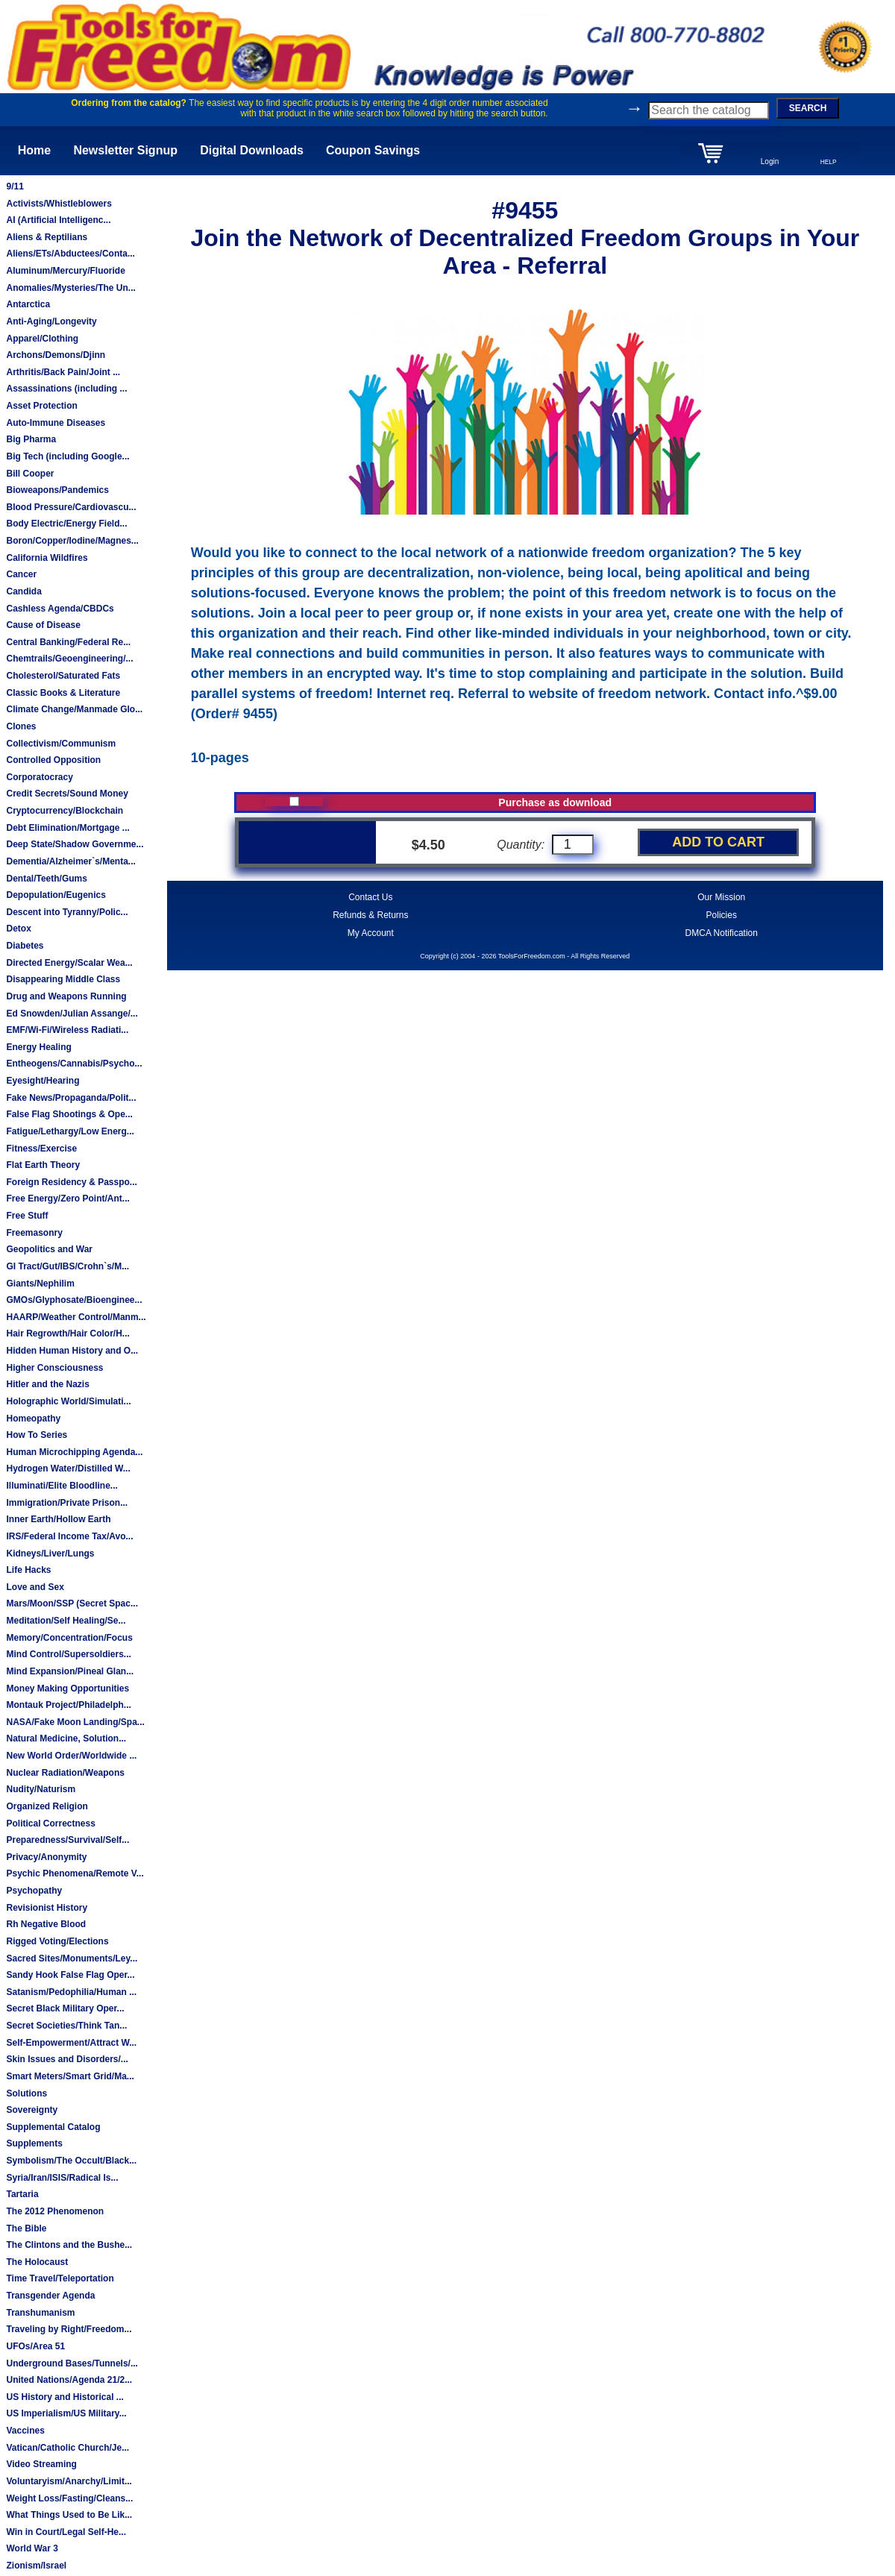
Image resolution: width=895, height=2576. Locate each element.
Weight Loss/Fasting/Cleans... (69, 2498)
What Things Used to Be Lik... (69, 2515)
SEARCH (808, 108)
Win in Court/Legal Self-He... (66, 2532)
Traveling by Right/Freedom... (68, 2329)
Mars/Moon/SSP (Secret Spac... (72, 1603)
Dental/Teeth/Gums (46, 878)
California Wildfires (46, 558)
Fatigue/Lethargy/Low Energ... (70, 1131)
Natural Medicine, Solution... (66, 1738)
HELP (828, 162)
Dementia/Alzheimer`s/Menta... (70, 861)
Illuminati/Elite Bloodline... (61, 1485)
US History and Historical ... (64, 2397)
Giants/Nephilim (40, 1283)
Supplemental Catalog (53, 2127)
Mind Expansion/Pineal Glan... (70, 1671)
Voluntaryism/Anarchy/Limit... (68, 2481)
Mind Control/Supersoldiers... (68, 1654)
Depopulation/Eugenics (55, 895)
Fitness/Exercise (41, 1148)
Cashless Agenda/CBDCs (59, 608)
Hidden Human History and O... (72, 1350)
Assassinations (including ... (66, 388)
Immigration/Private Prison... (67, 1503)
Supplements (34, 2143)
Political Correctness (50, 1823)
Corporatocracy (39, 777)
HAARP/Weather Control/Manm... (75, 1317)
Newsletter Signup (125, 150)
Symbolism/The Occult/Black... (71, 2160)
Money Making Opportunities (67, 1688)
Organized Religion (46, 1806)
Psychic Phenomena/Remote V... (74, 1873)
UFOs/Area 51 (35, 2346)
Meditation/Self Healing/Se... (65, 1620)
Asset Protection (41, 405)
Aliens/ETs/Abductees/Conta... (70, 253)
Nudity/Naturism (40, 1789)
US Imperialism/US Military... (66, 2413)
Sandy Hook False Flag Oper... (70, 1975)
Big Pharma (31, 439)
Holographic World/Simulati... (68, 1401)
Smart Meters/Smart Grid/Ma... (70, 2076)
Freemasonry (34, 1233)
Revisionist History (46, 1908)
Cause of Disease (43, 625)
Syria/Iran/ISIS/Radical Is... (62, 2178)
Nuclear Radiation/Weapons (65, 1773)
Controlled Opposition (53, 760)
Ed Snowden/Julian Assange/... (71, 1013)
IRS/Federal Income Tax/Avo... (69, 1536)
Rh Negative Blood (46, 1924)
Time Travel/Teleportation (59, 2278)
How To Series (36, 1435)
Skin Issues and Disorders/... (67, 2059)
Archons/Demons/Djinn (55, 355)
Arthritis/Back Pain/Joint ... (63, 372)
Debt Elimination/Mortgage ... (67, 828)
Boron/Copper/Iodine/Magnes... (72, 540)
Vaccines (25, 2430)
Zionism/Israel (36, 2565)
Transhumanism (40, 2313)
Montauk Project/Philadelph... (68, 1705)
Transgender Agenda (50, 2295)
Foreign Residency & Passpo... (71, 1182)
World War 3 (31, 2548)
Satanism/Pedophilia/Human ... (71, 1992)
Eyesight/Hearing (42, 1080)
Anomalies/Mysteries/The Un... (70, 288)
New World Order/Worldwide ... (71, 1755)
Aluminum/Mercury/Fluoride (65, 271)
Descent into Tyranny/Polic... (67, 912)
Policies (721, 915)
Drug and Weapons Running (66, 996)
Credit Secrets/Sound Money (67, 793)
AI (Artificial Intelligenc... (58, 220)
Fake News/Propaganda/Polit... (71, 1098)
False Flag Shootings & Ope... (69, 1114)
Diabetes (24, 945)
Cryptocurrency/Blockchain (64, 810)
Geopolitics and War (49, 1249)
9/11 (14, 186)
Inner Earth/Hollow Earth (58, 1519)
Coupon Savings (373, 150)
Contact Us (370, 897)
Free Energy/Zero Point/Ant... (67, 1198)
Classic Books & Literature (63, 693)
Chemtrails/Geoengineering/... (69, 658)
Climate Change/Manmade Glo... (74, 709)
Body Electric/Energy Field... (66, 523)
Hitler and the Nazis (47, 1384)
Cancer (21, 574)
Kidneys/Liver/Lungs (50, 1553)
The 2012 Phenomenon (55, 2211)
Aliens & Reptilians (46, 237)
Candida (23, 591)
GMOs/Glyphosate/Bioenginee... (74, 1300)
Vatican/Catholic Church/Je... (67, 2448)
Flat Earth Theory (43, 1165)
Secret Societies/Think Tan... (66, 2025)
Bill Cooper (30, 473)
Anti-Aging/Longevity (51, 321)
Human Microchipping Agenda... (74, 1452)
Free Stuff (27, 1215)
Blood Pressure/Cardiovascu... (71, 507)
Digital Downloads (252, 150)
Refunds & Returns (370, 915)
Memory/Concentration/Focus (69, 1638)
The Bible (26, 2228)
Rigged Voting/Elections (57, 1941)
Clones (21, 726)
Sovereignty (31, 2110)
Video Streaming (41, 2464)
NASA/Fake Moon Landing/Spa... (75, 1722)
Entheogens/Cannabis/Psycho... (74, 1063)
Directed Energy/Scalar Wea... (69, 963)
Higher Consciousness (54, 1368)
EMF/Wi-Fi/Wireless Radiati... (67, 1030)
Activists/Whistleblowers (58, 203)
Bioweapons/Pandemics (57, 490)
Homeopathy (33, 1418)
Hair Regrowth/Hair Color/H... (67, 1333)
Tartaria (22, 2194)
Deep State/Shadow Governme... (74, 844)
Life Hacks (28, 1570)
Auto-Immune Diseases (55, 423)
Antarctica (28, 304)
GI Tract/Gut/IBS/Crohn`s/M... (67, 1266)
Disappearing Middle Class (63, 979)
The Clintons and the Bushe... (69, 2245)
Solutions (26, 2093)
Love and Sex (34, 1587)
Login (770, 161)
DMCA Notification (721, 933)
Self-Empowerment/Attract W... (71, 2043)
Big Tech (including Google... (67, 456)
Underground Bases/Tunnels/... (71, 2363)
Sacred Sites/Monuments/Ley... (71, 1958)
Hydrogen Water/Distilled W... (68, 1468)
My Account (371, 933)
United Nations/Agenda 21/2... (69, 2380)
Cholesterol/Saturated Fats (63, 675)
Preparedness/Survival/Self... (67, 1840)
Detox (18, 928)
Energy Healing (38, 1047)
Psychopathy (34, 1890)
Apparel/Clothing (42, 338)
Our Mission (721, 897)
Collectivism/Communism (61, 743)
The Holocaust (37, 2262)
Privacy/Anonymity (46, 1857)
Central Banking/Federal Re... (68, 642)
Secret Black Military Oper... (65, 2008)
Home (34, 150)
